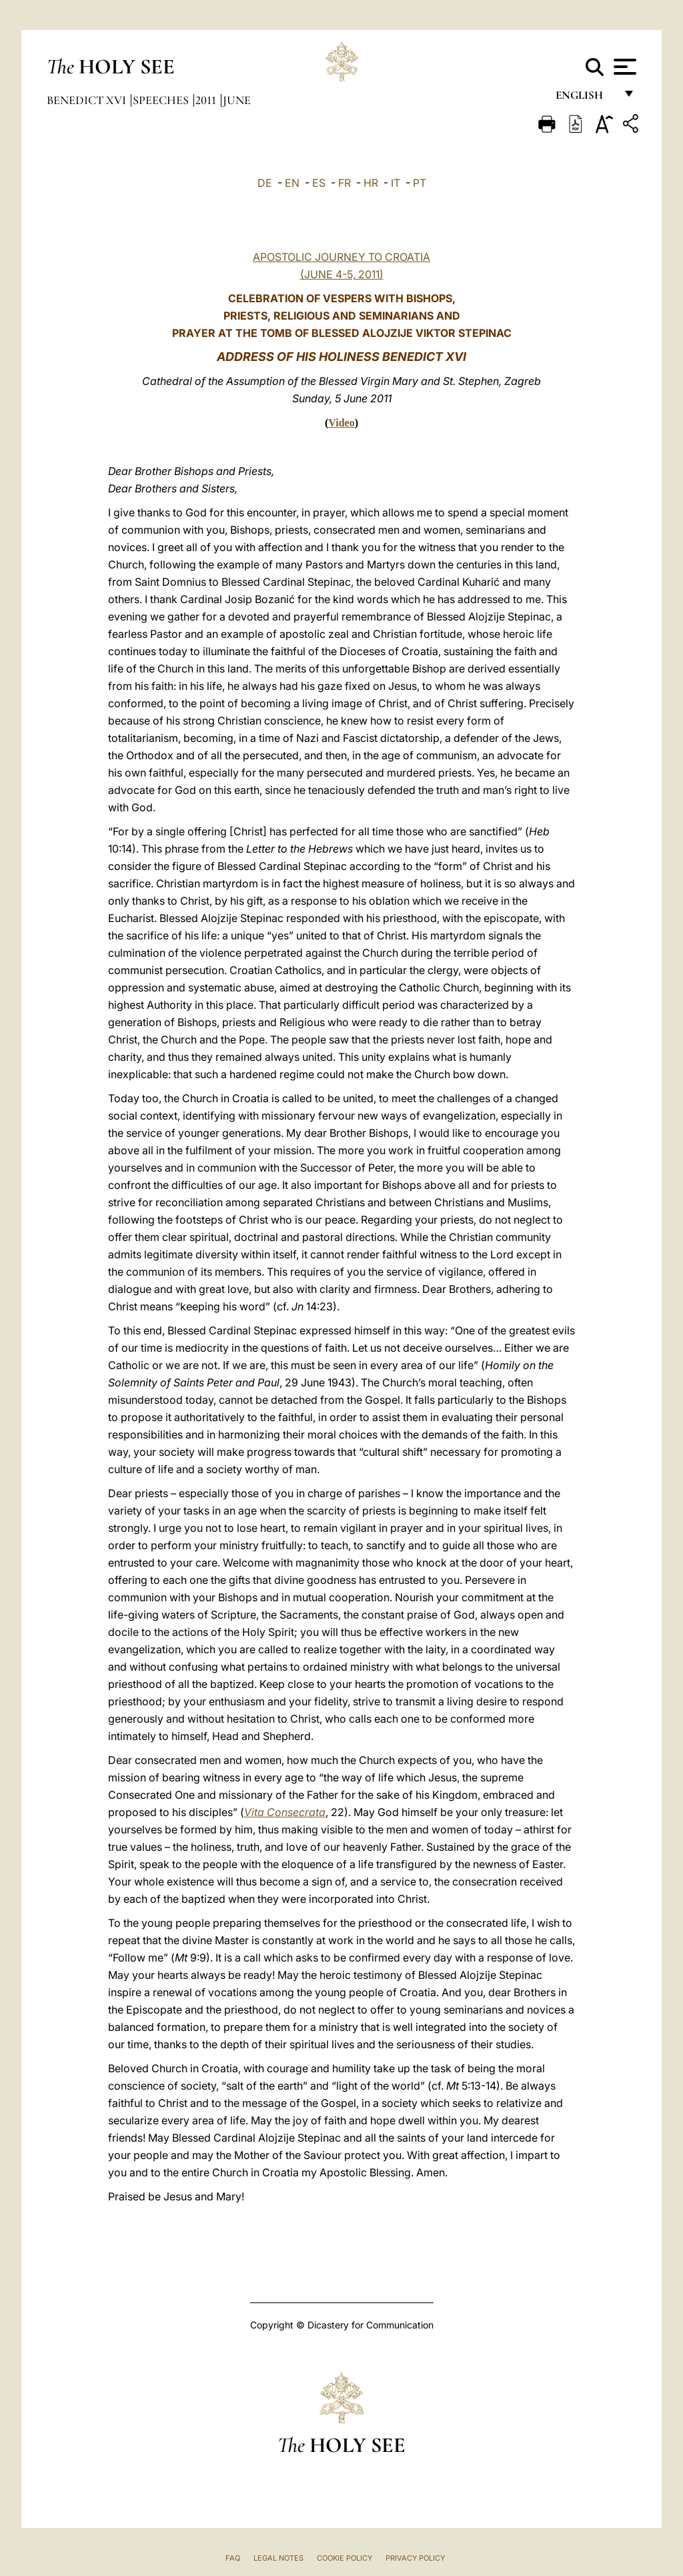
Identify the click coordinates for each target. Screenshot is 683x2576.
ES (318, 182)
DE (264, 182)
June (237, 100)
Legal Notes (278, 2558)
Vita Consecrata (284, 1812)
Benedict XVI (88, 100)
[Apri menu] (623, 66)
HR (371, 182)
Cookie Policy (344, 2558)
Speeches (162, 100)
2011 (207, 100)
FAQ (232, 2558)
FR (344, 182)
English (585, 98)
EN (292, 182)
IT (395, 182)
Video (341, 422)
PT (419, 182)
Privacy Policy (415, 2558)
